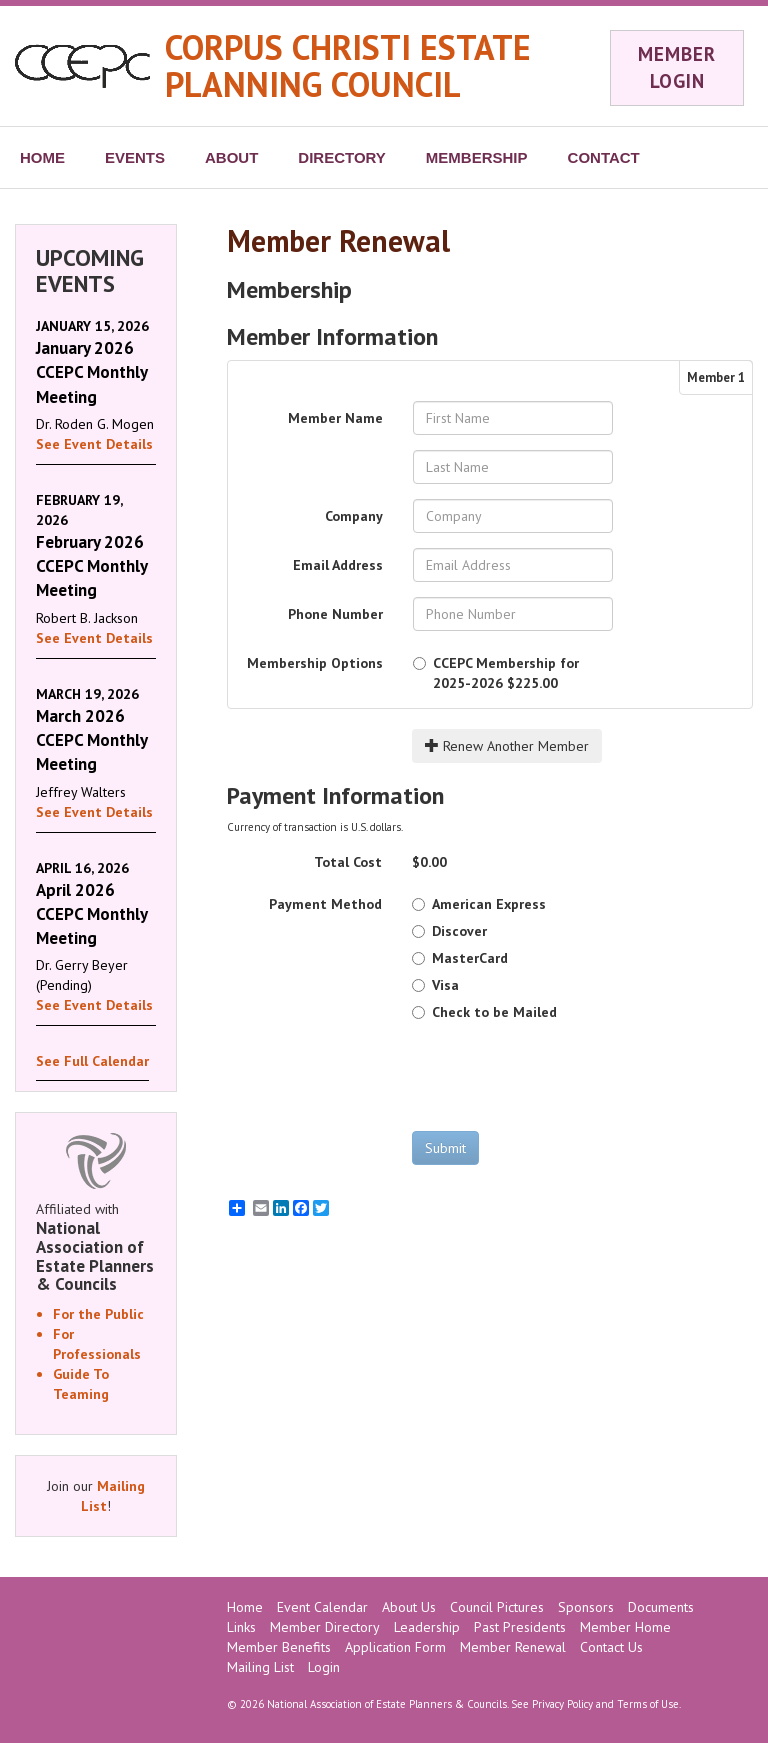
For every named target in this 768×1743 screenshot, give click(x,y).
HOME (42, 157)
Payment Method (325, 904)
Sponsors (586, 1607)
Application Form (395, 1647)
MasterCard (460, 958)
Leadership (427, 1627)
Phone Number (335, 614)
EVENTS (135, 157)
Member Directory (325, 1627)
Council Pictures (497, 1607)
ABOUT (231, 157)
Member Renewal (513, 1647)
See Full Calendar (92, 1061)
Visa (435, 985)
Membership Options (315, 663)
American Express (479, 904)
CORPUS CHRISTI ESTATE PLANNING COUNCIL (348, 65)
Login (324, 1667)
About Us (409, 1607)
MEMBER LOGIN (677, 67)
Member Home (625, 1627)
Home (245, 1607)
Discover (449, 931)
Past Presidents (520, 1627)
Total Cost (348, 862)
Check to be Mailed (484, 1012)
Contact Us (611, 1647)
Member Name (335, 418)
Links (241, 1627)
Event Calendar (322, 1607)
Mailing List (260, 1667)
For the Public (98, 1314)
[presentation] (564, 1076)
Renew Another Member (507, 746)
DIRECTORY (342, 157)
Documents (661, 1607)
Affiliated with (96, 1247)
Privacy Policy (562, 1704)
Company (354, 516)
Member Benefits (279, 1647)
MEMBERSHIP (477, 157)
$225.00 (496, 673)
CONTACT (604, 157)
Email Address (338, 565)
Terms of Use (648, 1704)
